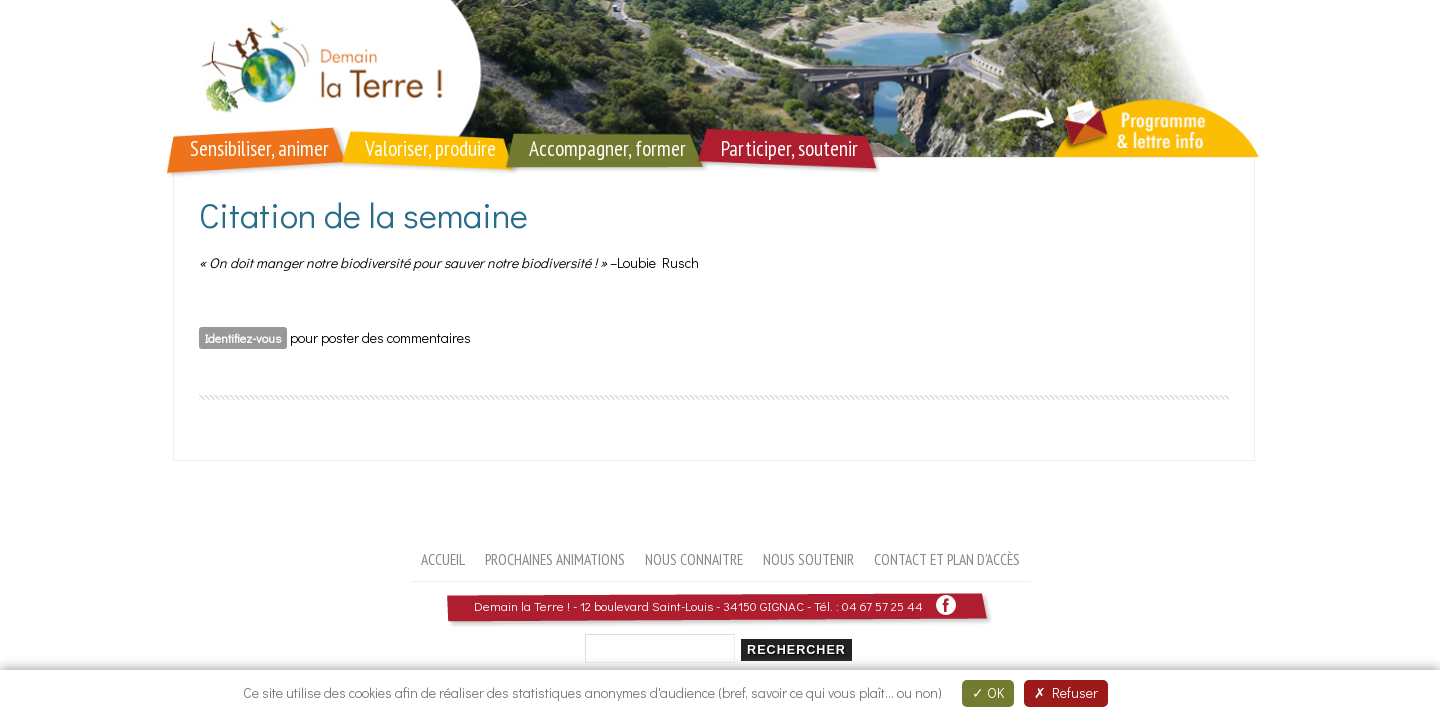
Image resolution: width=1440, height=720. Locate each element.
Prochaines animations (555, 559)
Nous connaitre (694, 559)
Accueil (443, 559)
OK (988, 692)
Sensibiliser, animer (259, 148)
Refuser (1066, 692)
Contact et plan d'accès (947, 559)
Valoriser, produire (430, 148)
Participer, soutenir (789, 148)
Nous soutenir (808, 559)
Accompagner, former (607, 148)
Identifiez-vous (243, 338)
